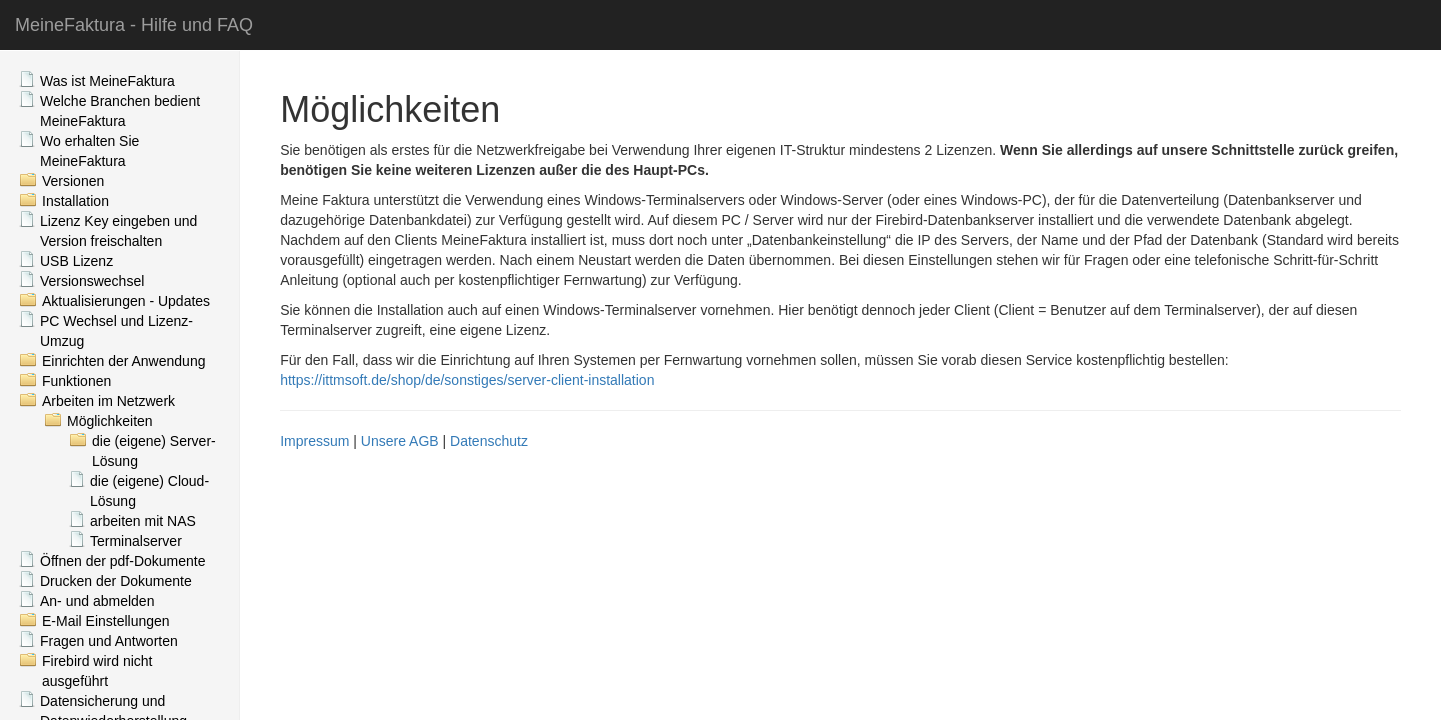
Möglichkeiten (110, 421)
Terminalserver (136, 541)
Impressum (314, 441)
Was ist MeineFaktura (107, 81)
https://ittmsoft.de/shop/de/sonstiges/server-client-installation (467, 380)
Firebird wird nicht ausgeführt (97, 671)
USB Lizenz (76, 261)
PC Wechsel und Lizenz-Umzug (116, 331)
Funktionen (76, 381)
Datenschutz (489, 441)
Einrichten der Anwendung (123, 361)
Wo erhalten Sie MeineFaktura (89, 151)
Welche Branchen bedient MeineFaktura (120, 111)
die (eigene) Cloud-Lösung (149, 491)
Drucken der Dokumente (116, 581)
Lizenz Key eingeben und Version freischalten (118, 231)
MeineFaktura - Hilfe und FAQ (134, 25)
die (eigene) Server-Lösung (154, 451)
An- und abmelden (97, 601)
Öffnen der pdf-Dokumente (123, 561)
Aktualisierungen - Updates (126, 301)
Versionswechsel (92, 281)
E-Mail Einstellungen (106, 621)
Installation (75, 201)
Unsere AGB (400, 441)
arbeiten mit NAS (143, 521)
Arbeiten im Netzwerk (108, 401)
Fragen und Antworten (109, 641)
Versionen (73, 181)
